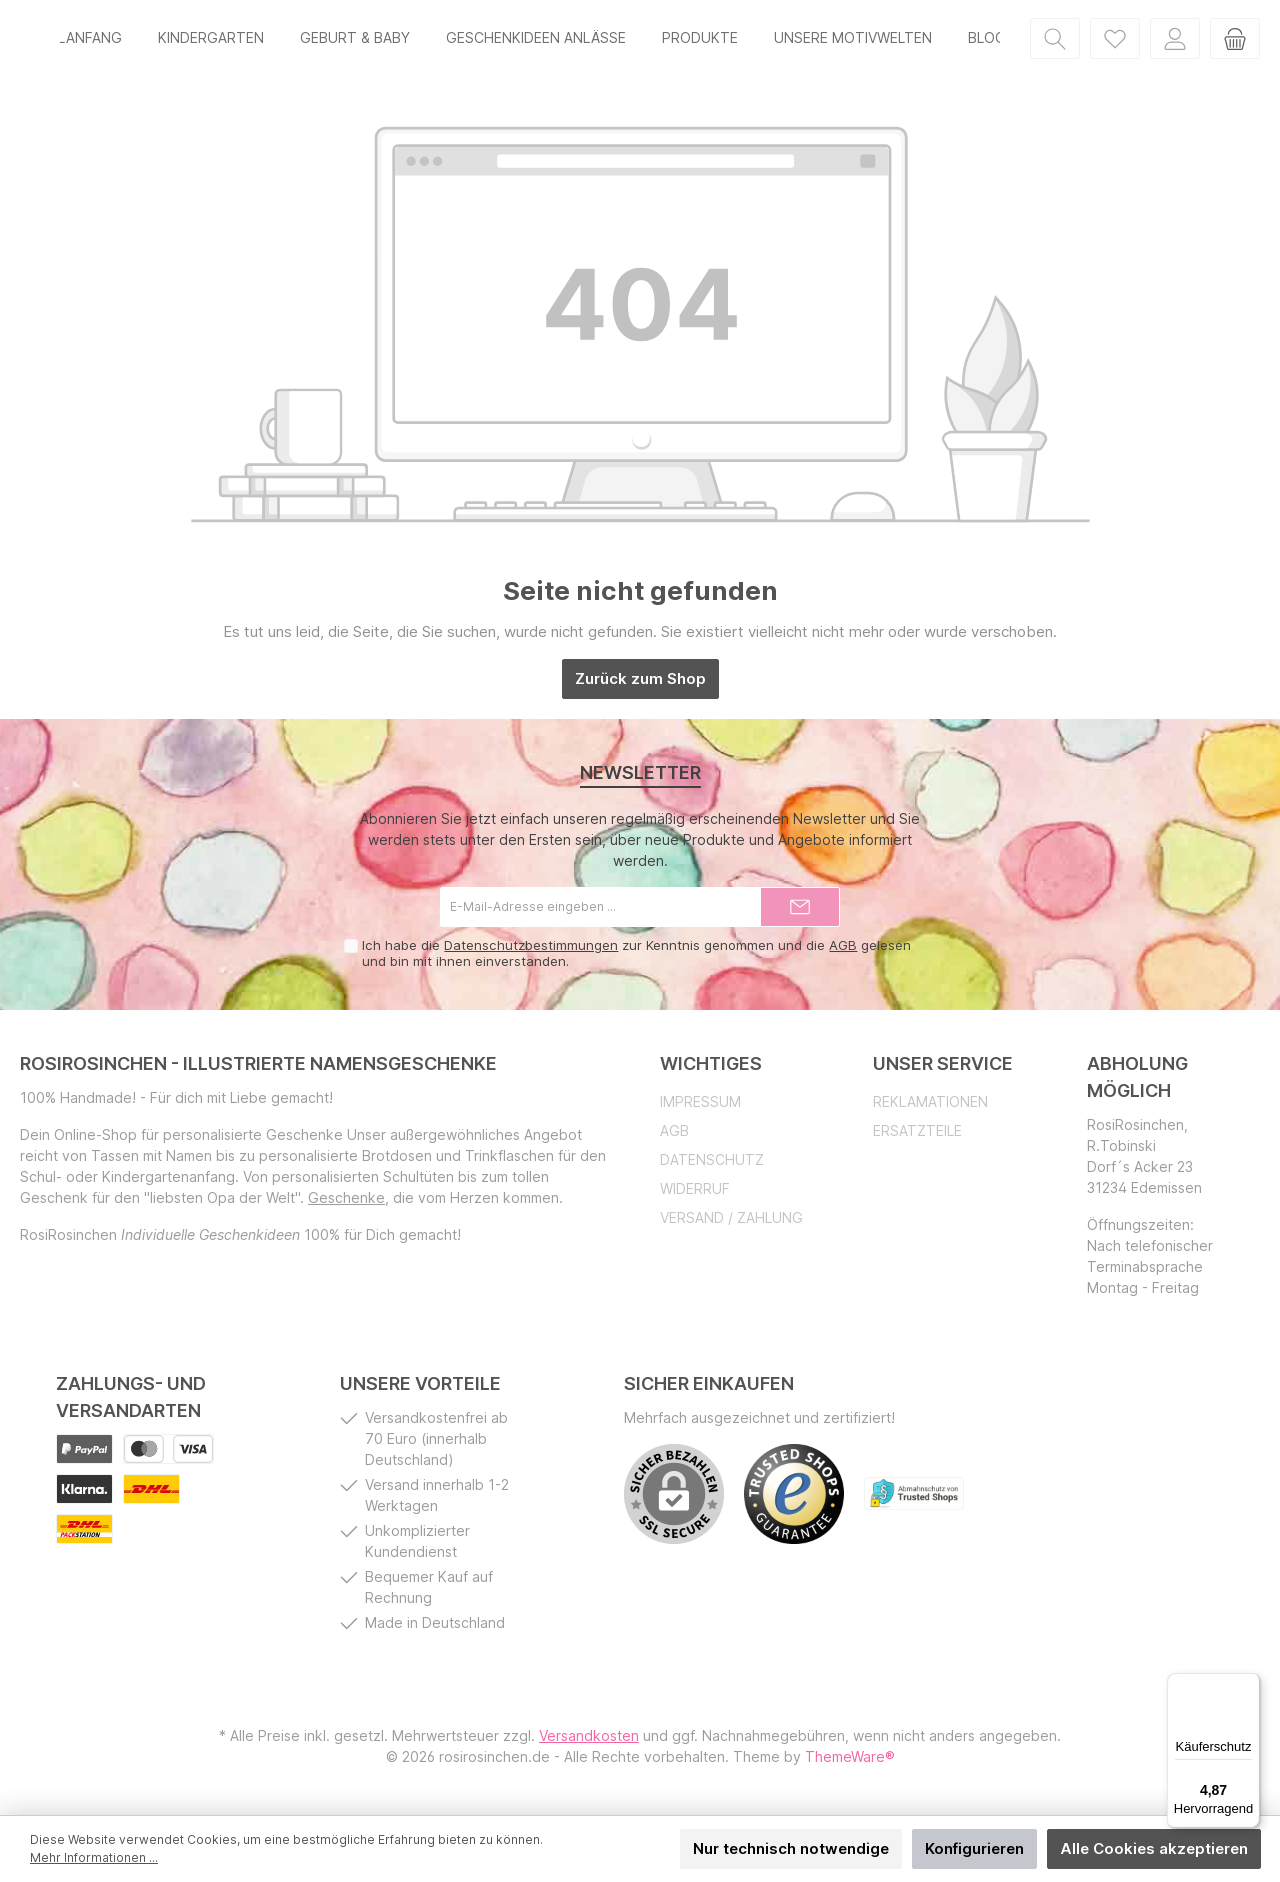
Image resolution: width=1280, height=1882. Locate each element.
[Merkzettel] (1115, 41)
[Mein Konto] (1175, 41)
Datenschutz (712, 1167)
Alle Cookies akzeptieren (1154, 1848)
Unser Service (943, 1071)
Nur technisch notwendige (791, 1848)
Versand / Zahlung (731, 1225)
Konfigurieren (974, 1848)
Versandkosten (589, 1743)
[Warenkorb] (1235, 41)
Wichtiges (711, 1071)
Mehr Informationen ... (94, 1857)
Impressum (700, 1109)
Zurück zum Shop (640, 686)
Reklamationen (930, 1109)
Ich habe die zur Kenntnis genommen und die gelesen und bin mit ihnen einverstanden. (636, 961)
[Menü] (1248, 1685)
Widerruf (695, 1196)
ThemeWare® (850, 1764)
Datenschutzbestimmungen (531, 953)
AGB (843, 953)
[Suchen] (1055, 41)
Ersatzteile (917, 1138)
